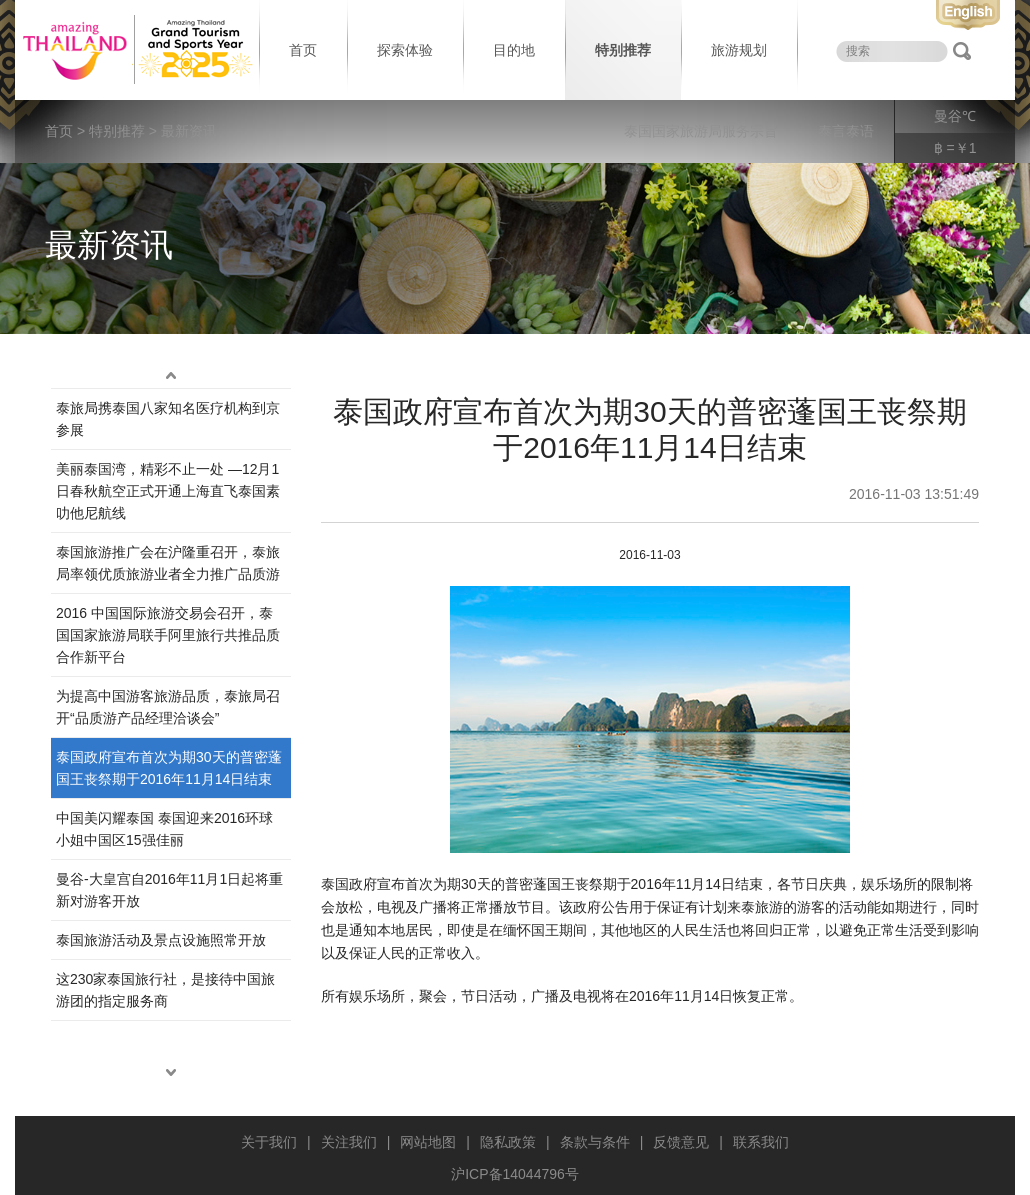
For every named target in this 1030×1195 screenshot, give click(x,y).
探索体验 (405, 50)
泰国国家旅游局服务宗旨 (701, 131)
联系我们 (761, 1142)
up (171, 376)
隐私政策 (508, 1142)
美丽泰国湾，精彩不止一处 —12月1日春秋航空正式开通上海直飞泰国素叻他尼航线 (168, 491)
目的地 (514, 50)
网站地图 (428, 1142)
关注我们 (349, 1142)
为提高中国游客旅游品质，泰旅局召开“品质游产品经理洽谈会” (168, 707)
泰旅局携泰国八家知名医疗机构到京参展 (168, 419)
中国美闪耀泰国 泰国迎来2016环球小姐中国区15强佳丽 (164, 829)
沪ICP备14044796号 (515, 1174)
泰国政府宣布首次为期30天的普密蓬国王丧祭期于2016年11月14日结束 (169, 768)
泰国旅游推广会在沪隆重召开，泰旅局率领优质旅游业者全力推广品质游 (168, 563)
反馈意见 (681, 1142)
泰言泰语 (846, 131)
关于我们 (269, 1142)
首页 (303, 50)
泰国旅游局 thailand (135, 50)
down (171, 1073)
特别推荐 (623, 50)
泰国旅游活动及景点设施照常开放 (161, 940)
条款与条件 (595, 1142)
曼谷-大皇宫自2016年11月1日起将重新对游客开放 (169, 890)
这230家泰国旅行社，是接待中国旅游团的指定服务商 (165, 990)
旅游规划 (739, 50)
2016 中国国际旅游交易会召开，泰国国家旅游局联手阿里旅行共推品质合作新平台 (168, 635)
